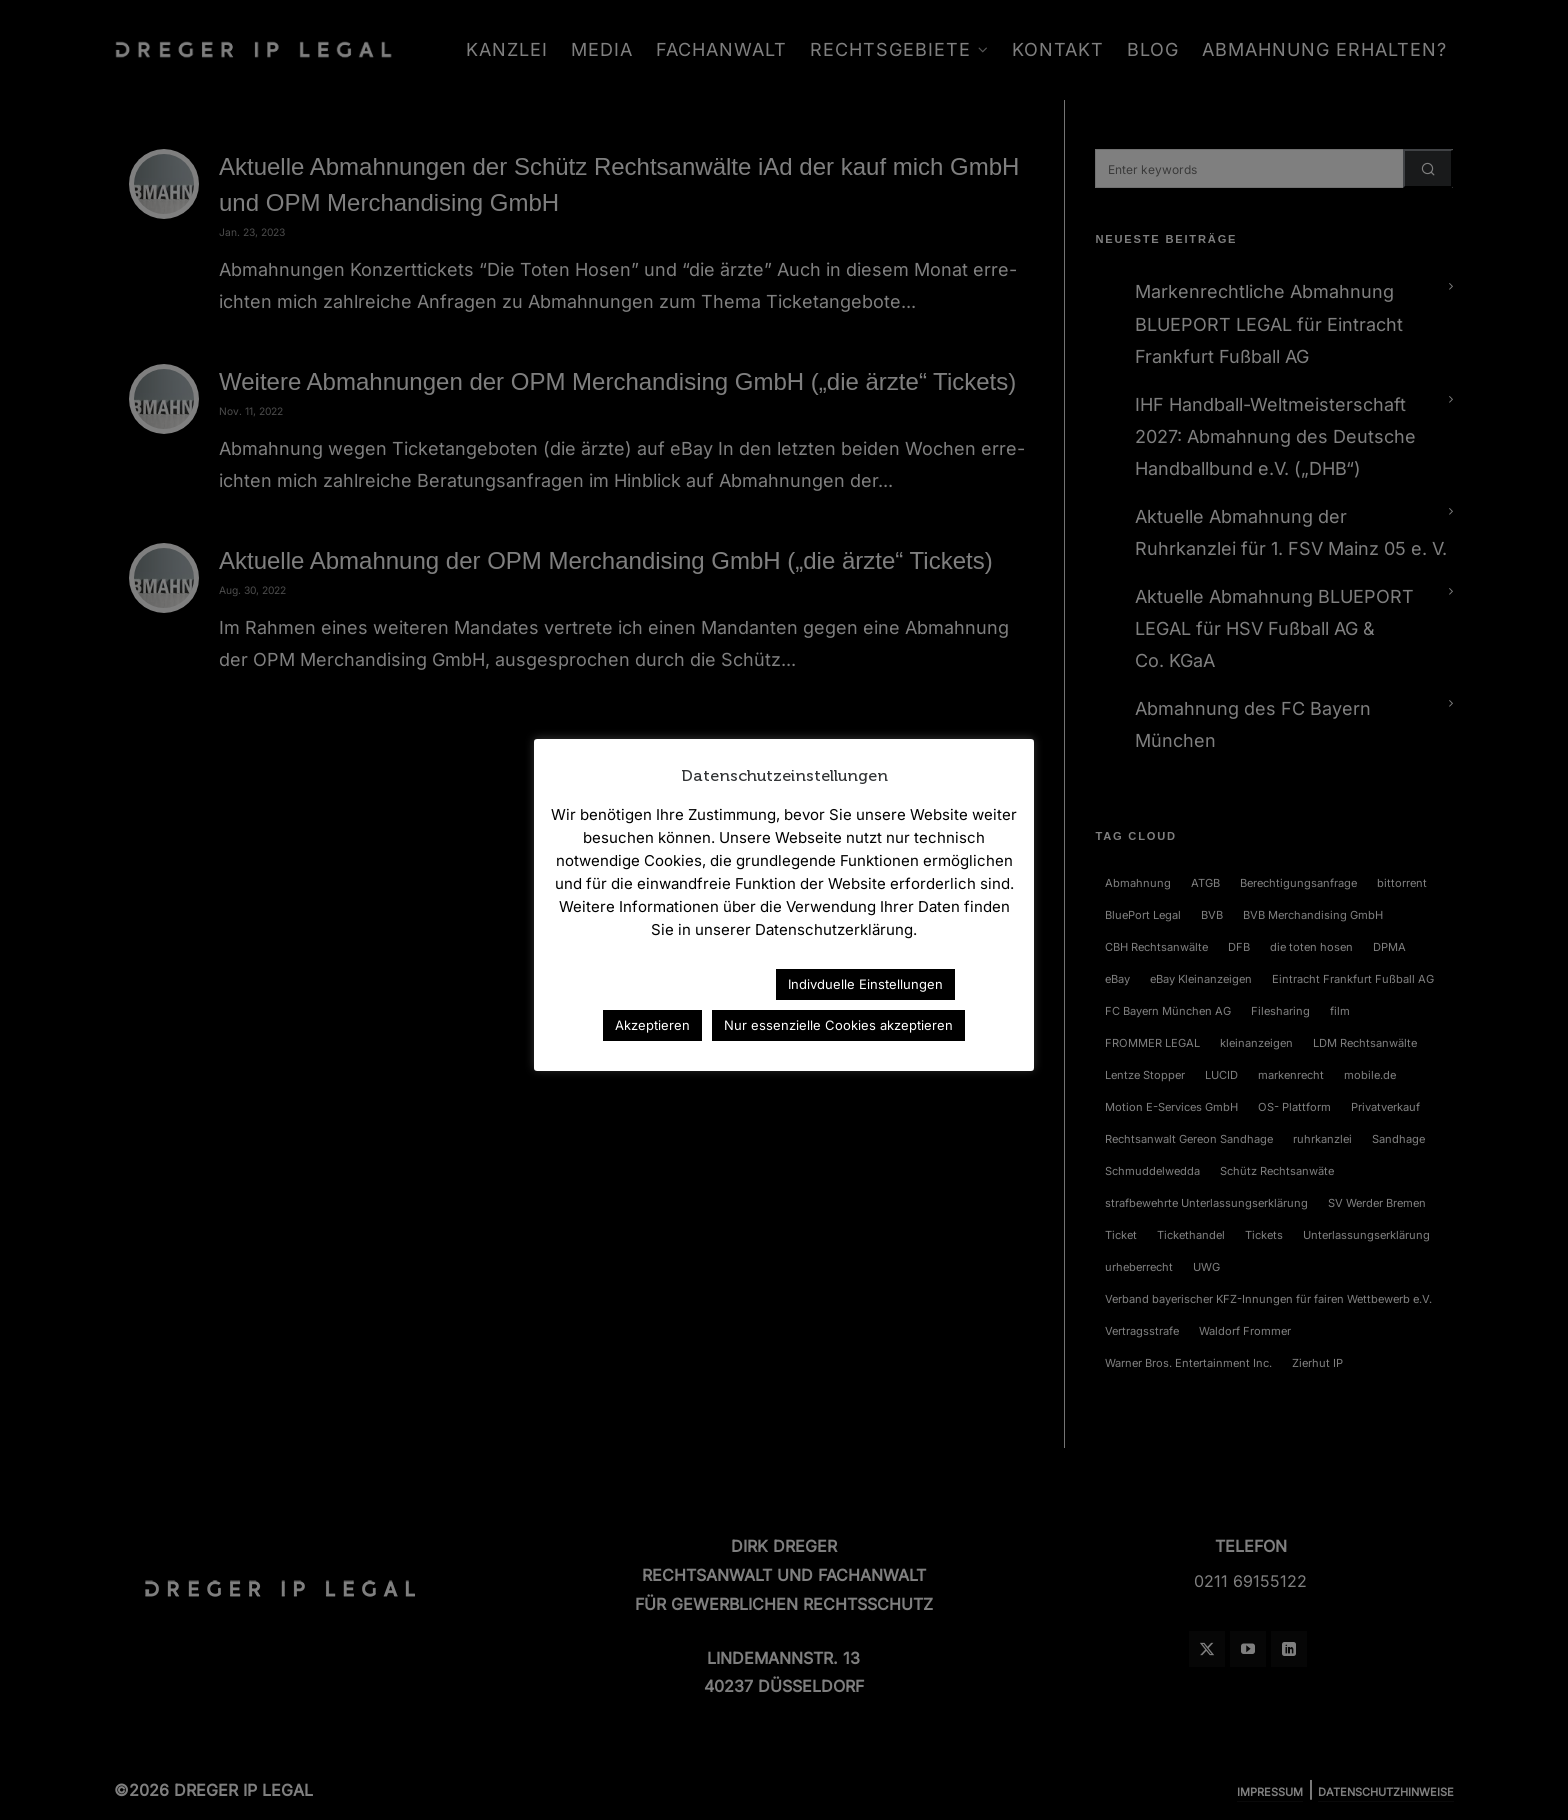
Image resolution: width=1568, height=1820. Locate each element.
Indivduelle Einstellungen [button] (865, 984)
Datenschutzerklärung (673, 983)
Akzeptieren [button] (652, 1025)
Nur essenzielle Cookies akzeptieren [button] (838, 1025)
